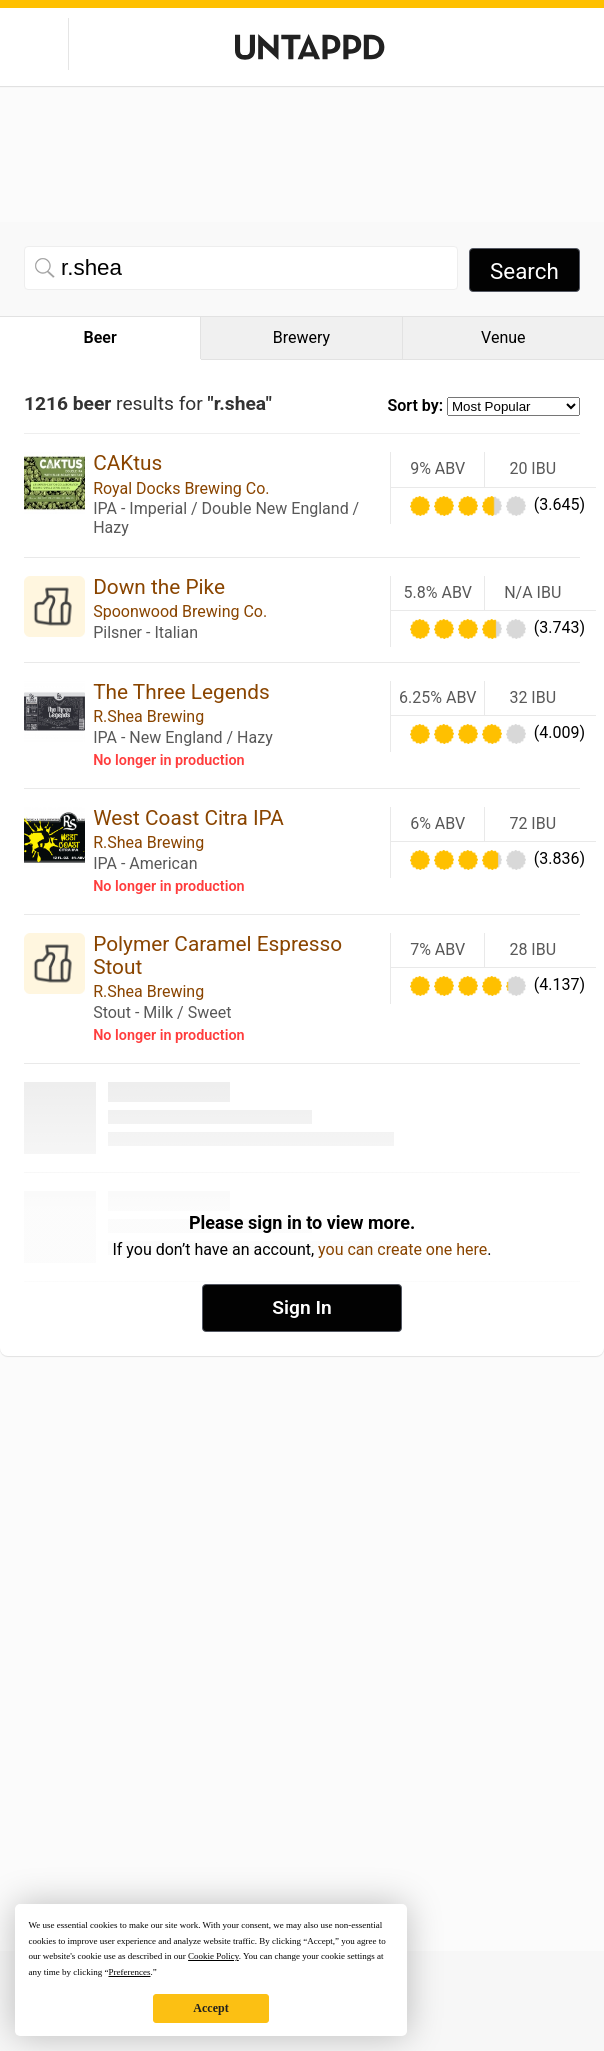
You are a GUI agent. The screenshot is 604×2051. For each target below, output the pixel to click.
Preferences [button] (129, 1972)
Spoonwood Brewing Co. (180, 611)
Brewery (301, 337)
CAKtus (127, 463)
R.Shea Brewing (148, 716)
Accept (210, 2008)
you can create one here (402, 1249)
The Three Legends (181, 692)
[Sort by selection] (513, 406)
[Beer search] (241, 268)
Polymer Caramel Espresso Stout (217, 955)
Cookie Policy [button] (213, 1956)
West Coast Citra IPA (188, 818)
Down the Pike (159, 587)
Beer (100, 337)
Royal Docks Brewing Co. (181, 488)
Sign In (301, 1307)
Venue (503, 337)
